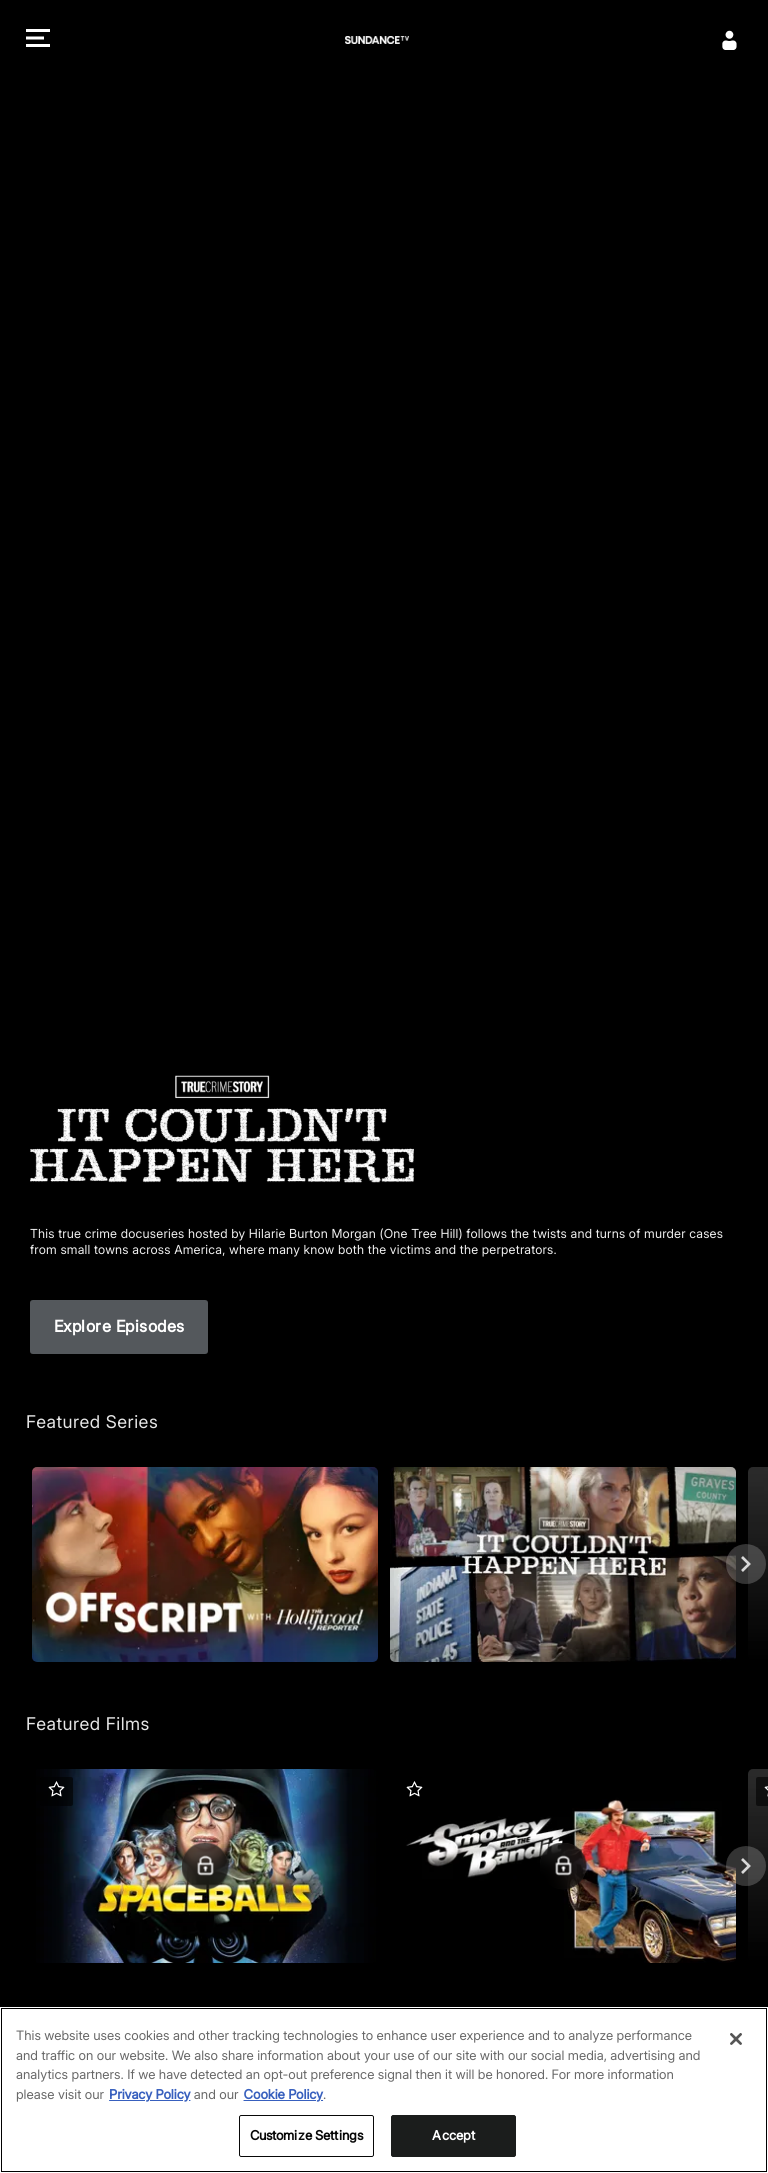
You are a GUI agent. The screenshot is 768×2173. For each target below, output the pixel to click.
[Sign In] (730, 40)
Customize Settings (306, 2142)
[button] (38, 40)
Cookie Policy (284, 2101)
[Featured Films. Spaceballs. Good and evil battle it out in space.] (205, 1866)
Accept (453, 2142)
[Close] (736, 2045)
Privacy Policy (149, 2101)
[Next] (746, 1564)
